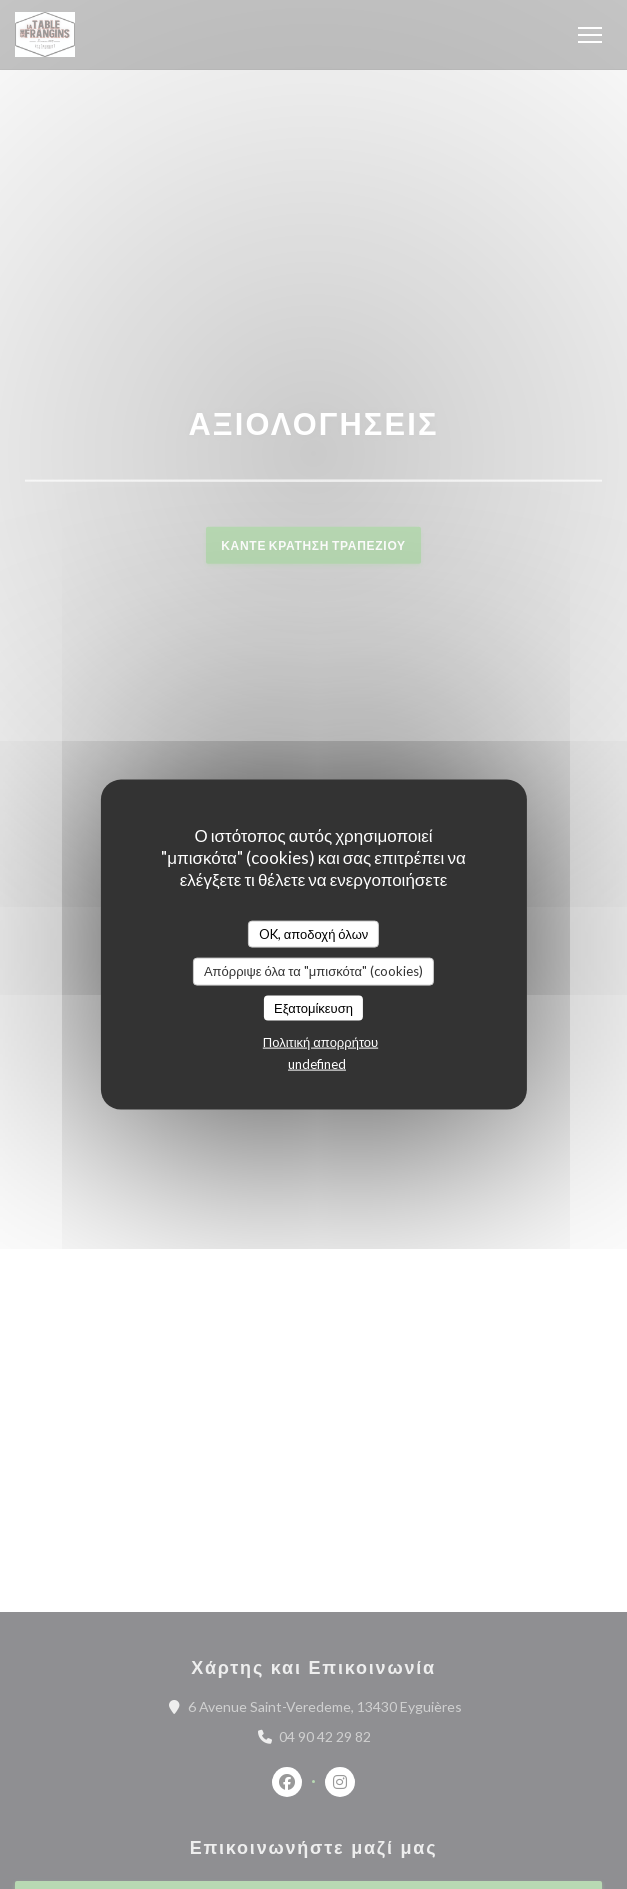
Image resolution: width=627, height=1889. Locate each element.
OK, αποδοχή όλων (314, 933)
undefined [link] (317, 1064)
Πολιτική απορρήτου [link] (320, 1042)
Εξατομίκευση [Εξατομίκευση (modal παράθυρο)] (313, 1007)
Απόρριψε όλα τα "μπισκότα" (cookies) (313, 971)
